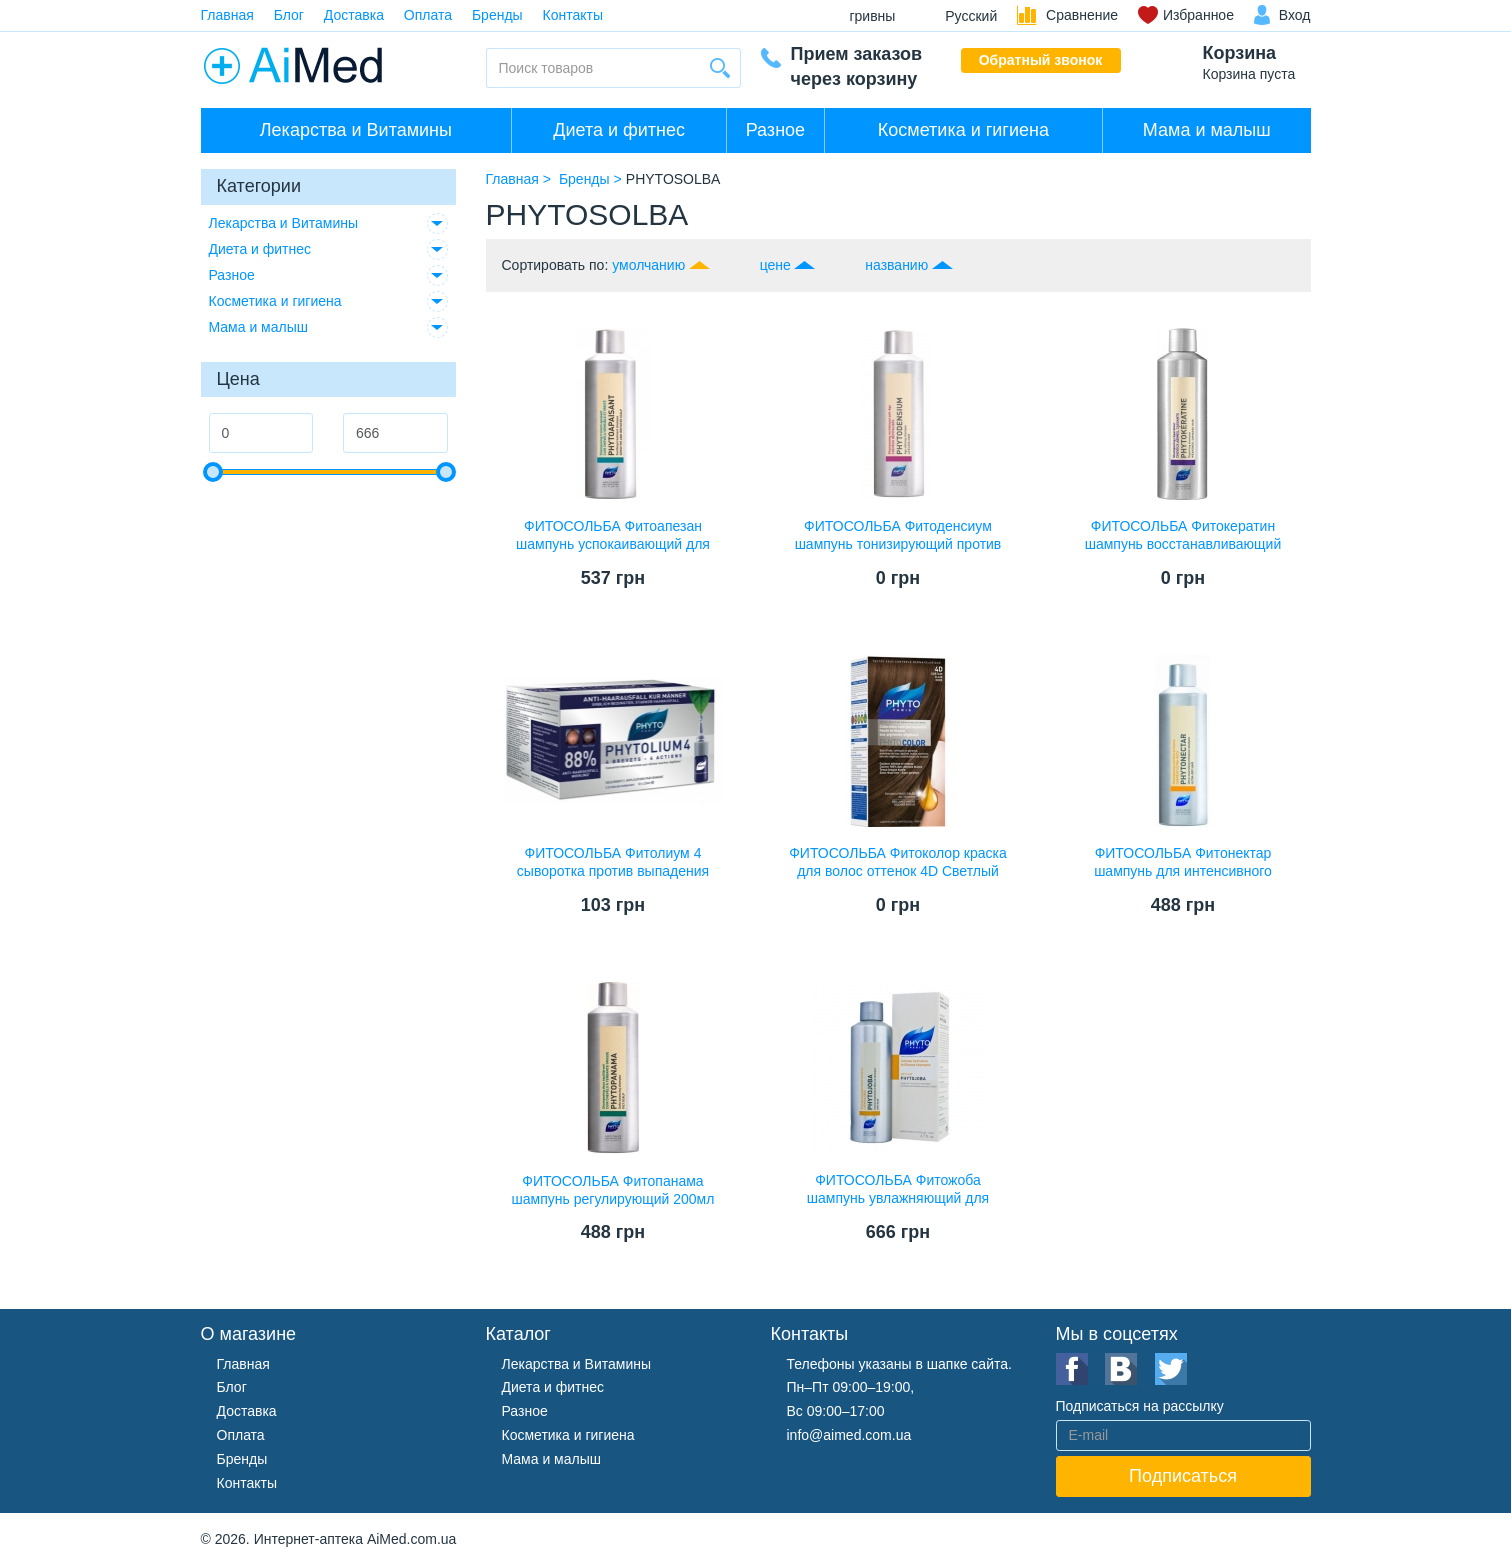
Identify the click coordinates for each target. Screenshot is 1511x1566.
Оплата (428, 15)
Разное (775, 130)
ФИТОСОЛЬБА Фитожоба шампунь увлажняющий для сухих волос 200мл (898, 1198)
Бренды (497, 15)
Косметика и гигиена (963, 130)
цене (775, 265)
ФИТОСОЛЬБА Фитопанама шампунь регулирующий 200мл (613, 1190)
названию (896, 265)
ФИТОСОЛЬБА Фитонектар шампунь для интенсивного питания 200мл (1183, 871)
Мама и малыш (1207, 130)
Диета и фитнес (619, 130)
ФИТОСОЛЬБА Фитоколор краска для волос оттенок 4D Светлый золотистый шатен (898, 871)
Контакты (573, 15)
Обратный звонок (1041, 60)
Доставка (354, 15)
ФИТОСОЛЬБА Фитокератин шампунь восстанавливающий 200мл (1183, 544)
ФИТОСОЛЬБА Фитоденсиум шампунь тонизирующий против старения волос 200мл (898, 544)
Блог (289, 15)
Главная (227, 15)
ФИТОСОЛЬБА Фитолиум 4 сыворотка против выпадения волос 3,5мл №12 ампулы (613, 871)
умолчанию (648, 265)
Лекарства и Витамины (356, 130)
